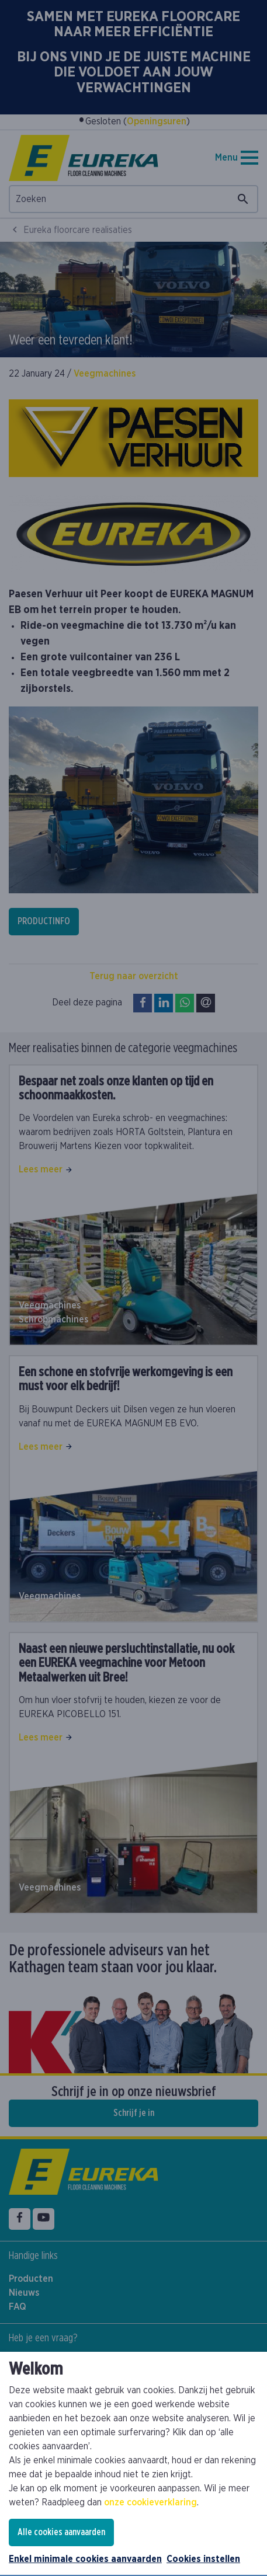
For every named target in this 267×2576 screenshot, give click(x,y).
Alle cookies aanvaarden (61, 2532)
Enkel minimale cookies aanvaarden (85, 2559)
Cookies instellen (203, 2559)
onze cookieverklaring (150, 2502)
